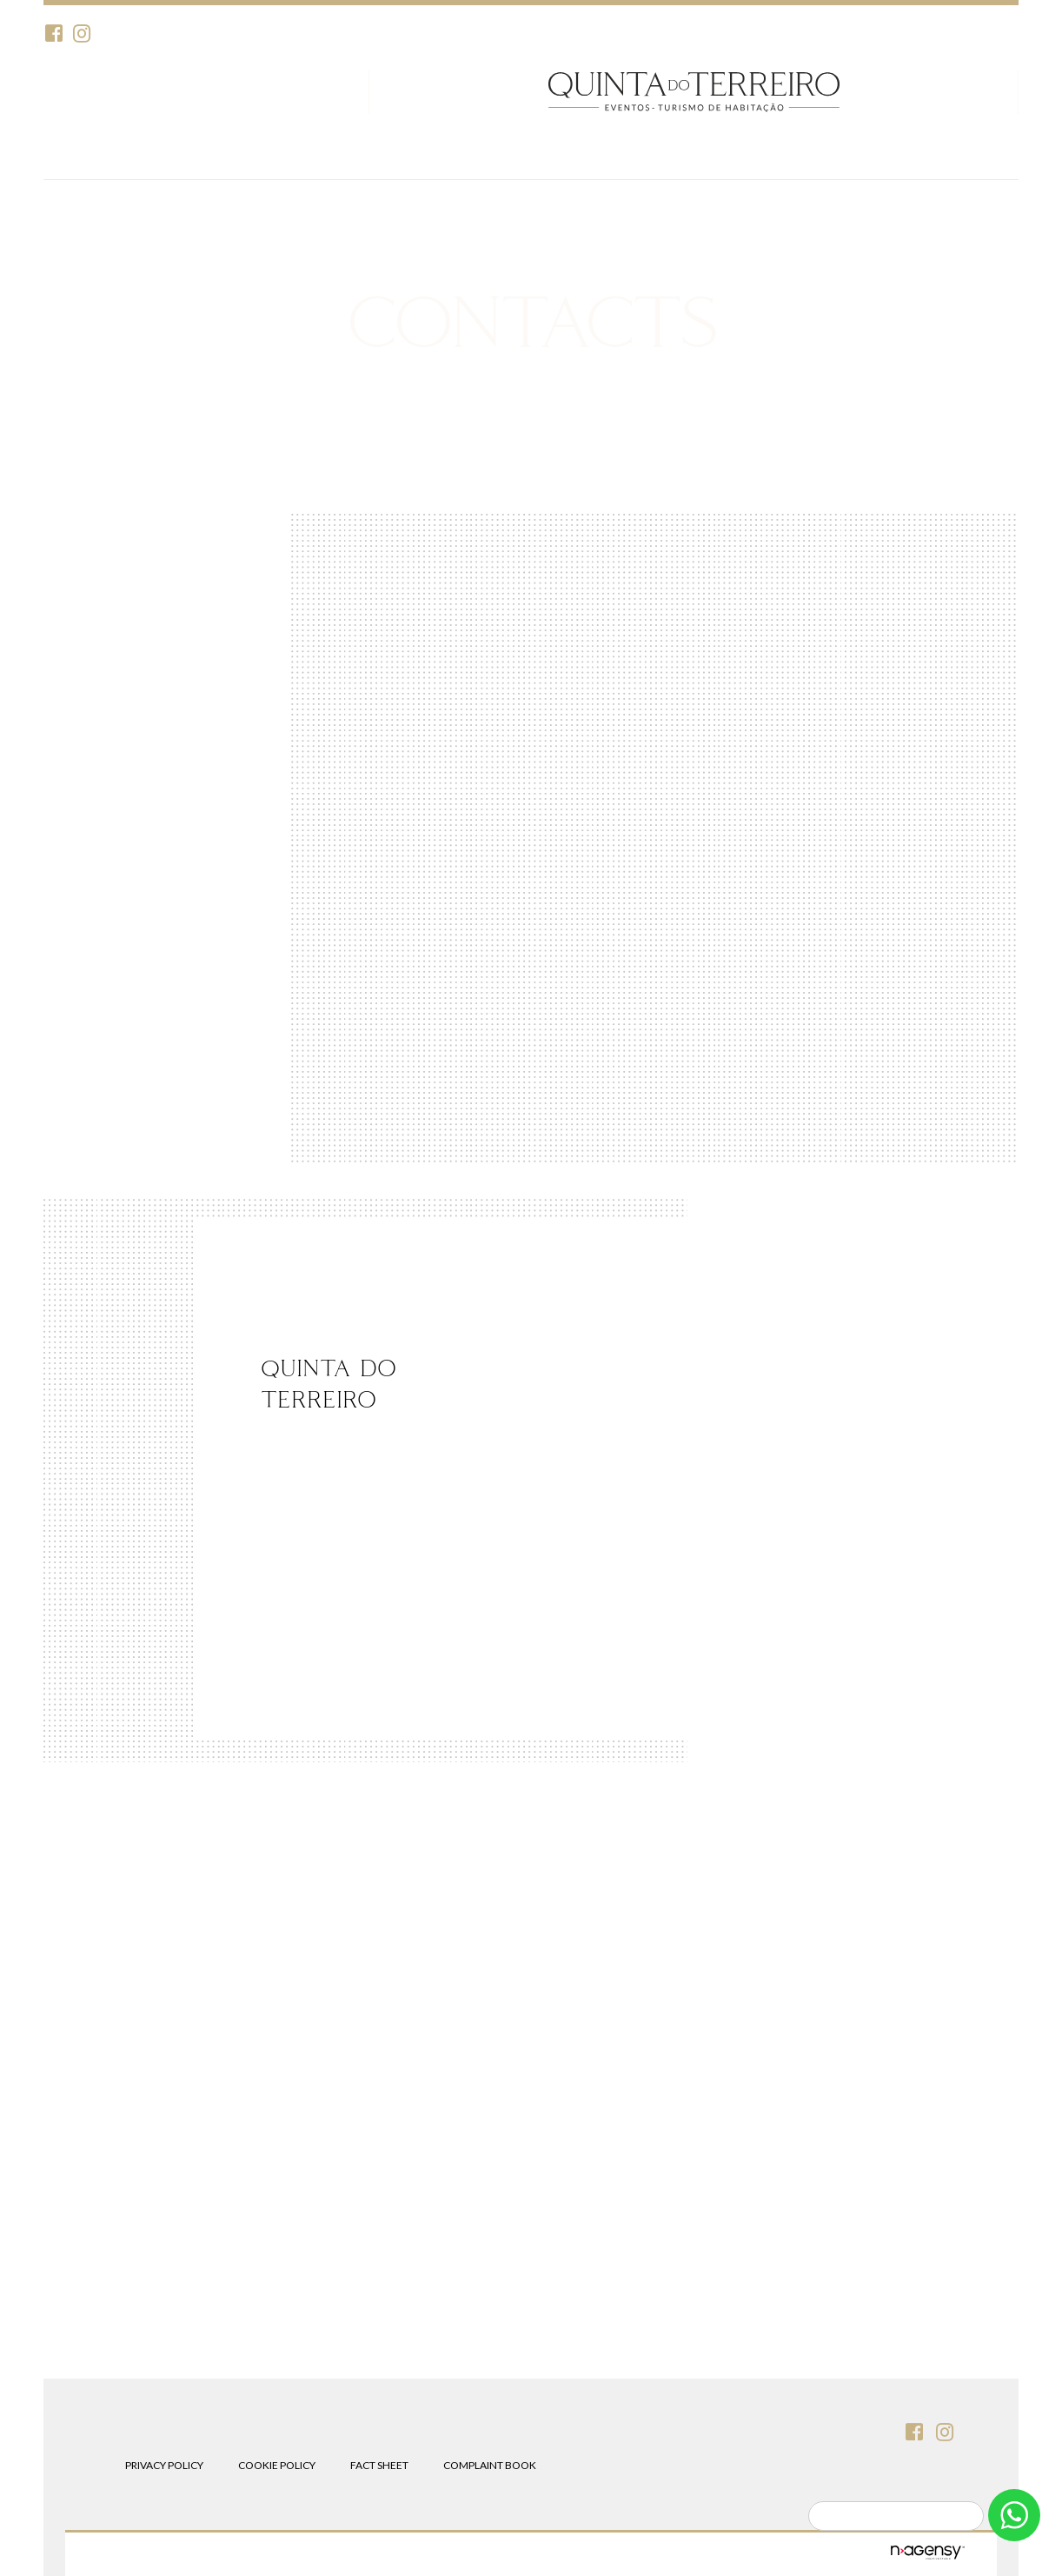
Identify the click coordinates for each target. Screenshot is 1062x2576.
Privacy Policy (164, 2465)
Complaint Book (489, 2465)
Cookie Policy (276, 2465)
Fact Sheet (379, 2465)
